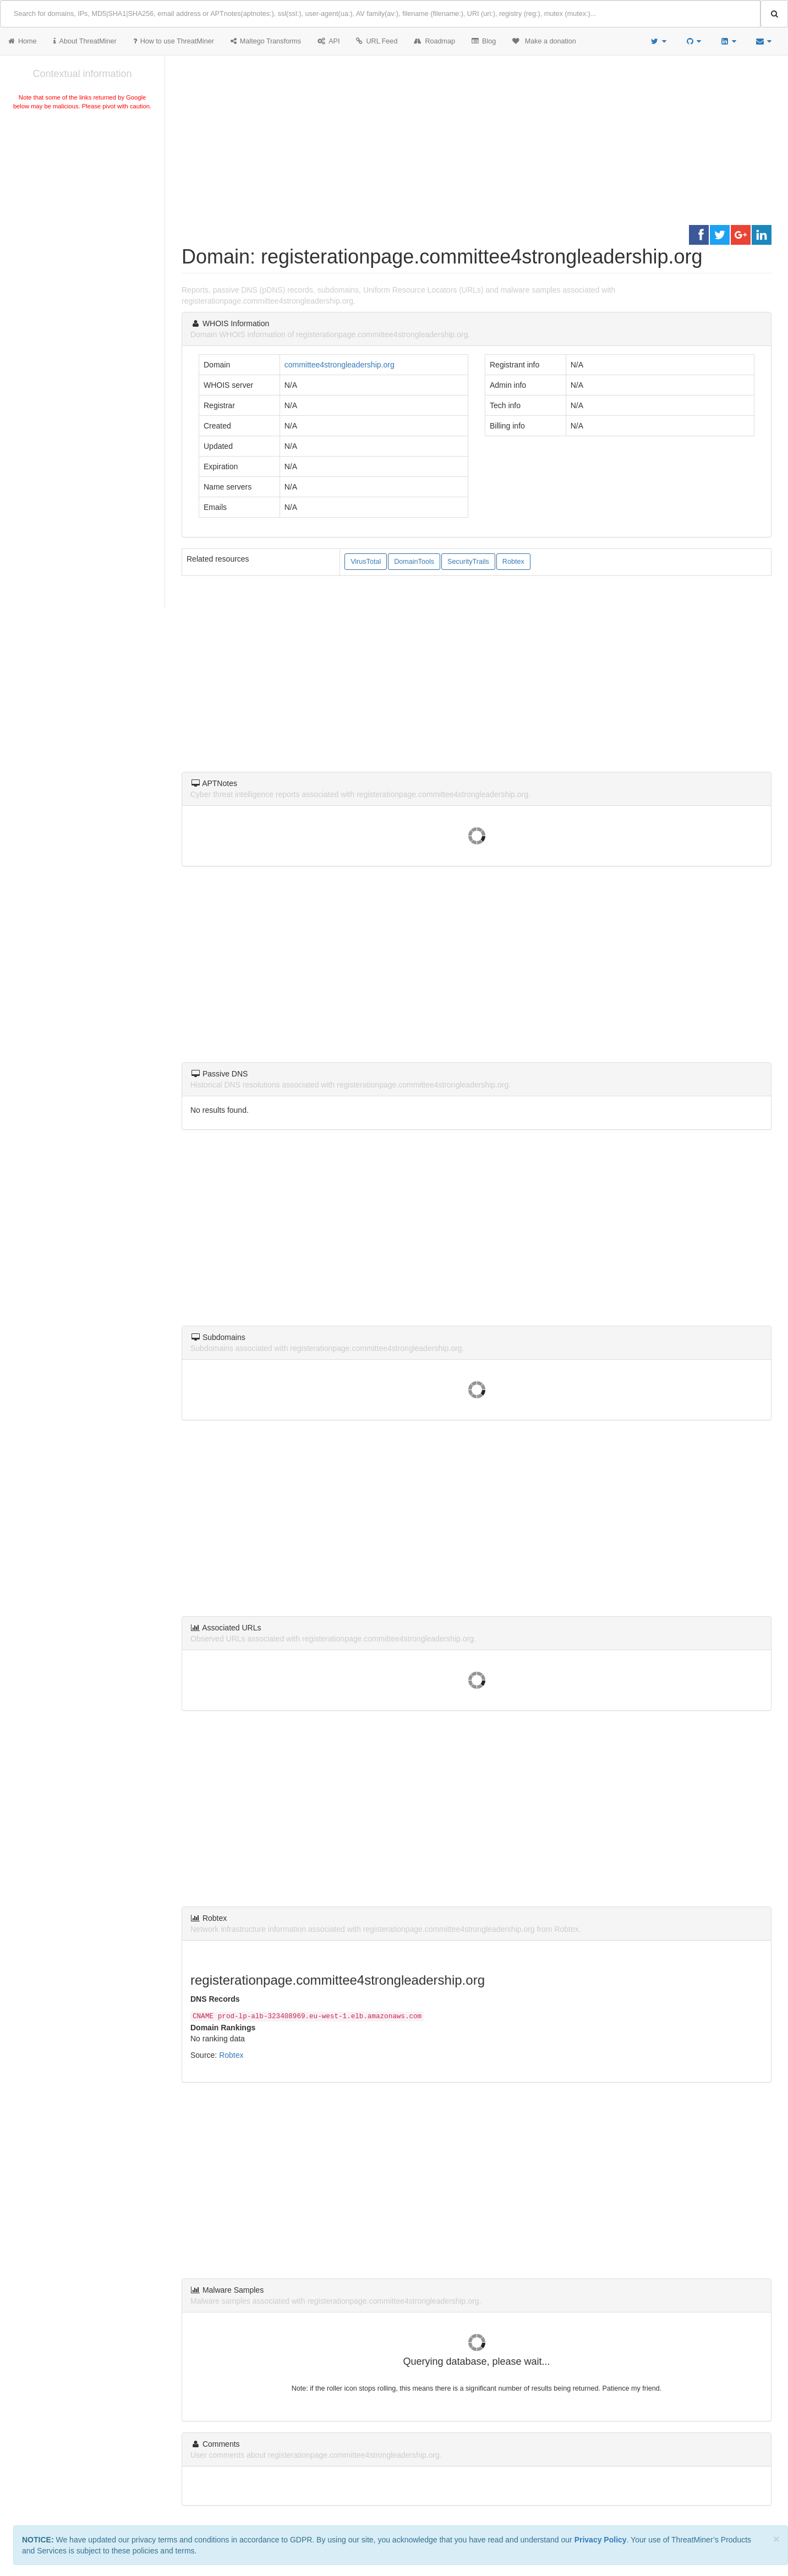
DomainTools (414, 561)
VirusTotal (366, 561)
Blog (484, 41)
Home (22, 41)
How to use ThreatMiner (173, 41)
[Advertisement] (82, 194)
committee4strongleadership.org (339, 364)
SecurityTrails (468, 561)
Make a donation (544, 41)
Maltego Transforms (266, 41)
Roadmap (434, 41)
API (329, 41)
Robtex (513, 561)
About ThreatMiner (85, 41)
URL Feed (376, 41)
